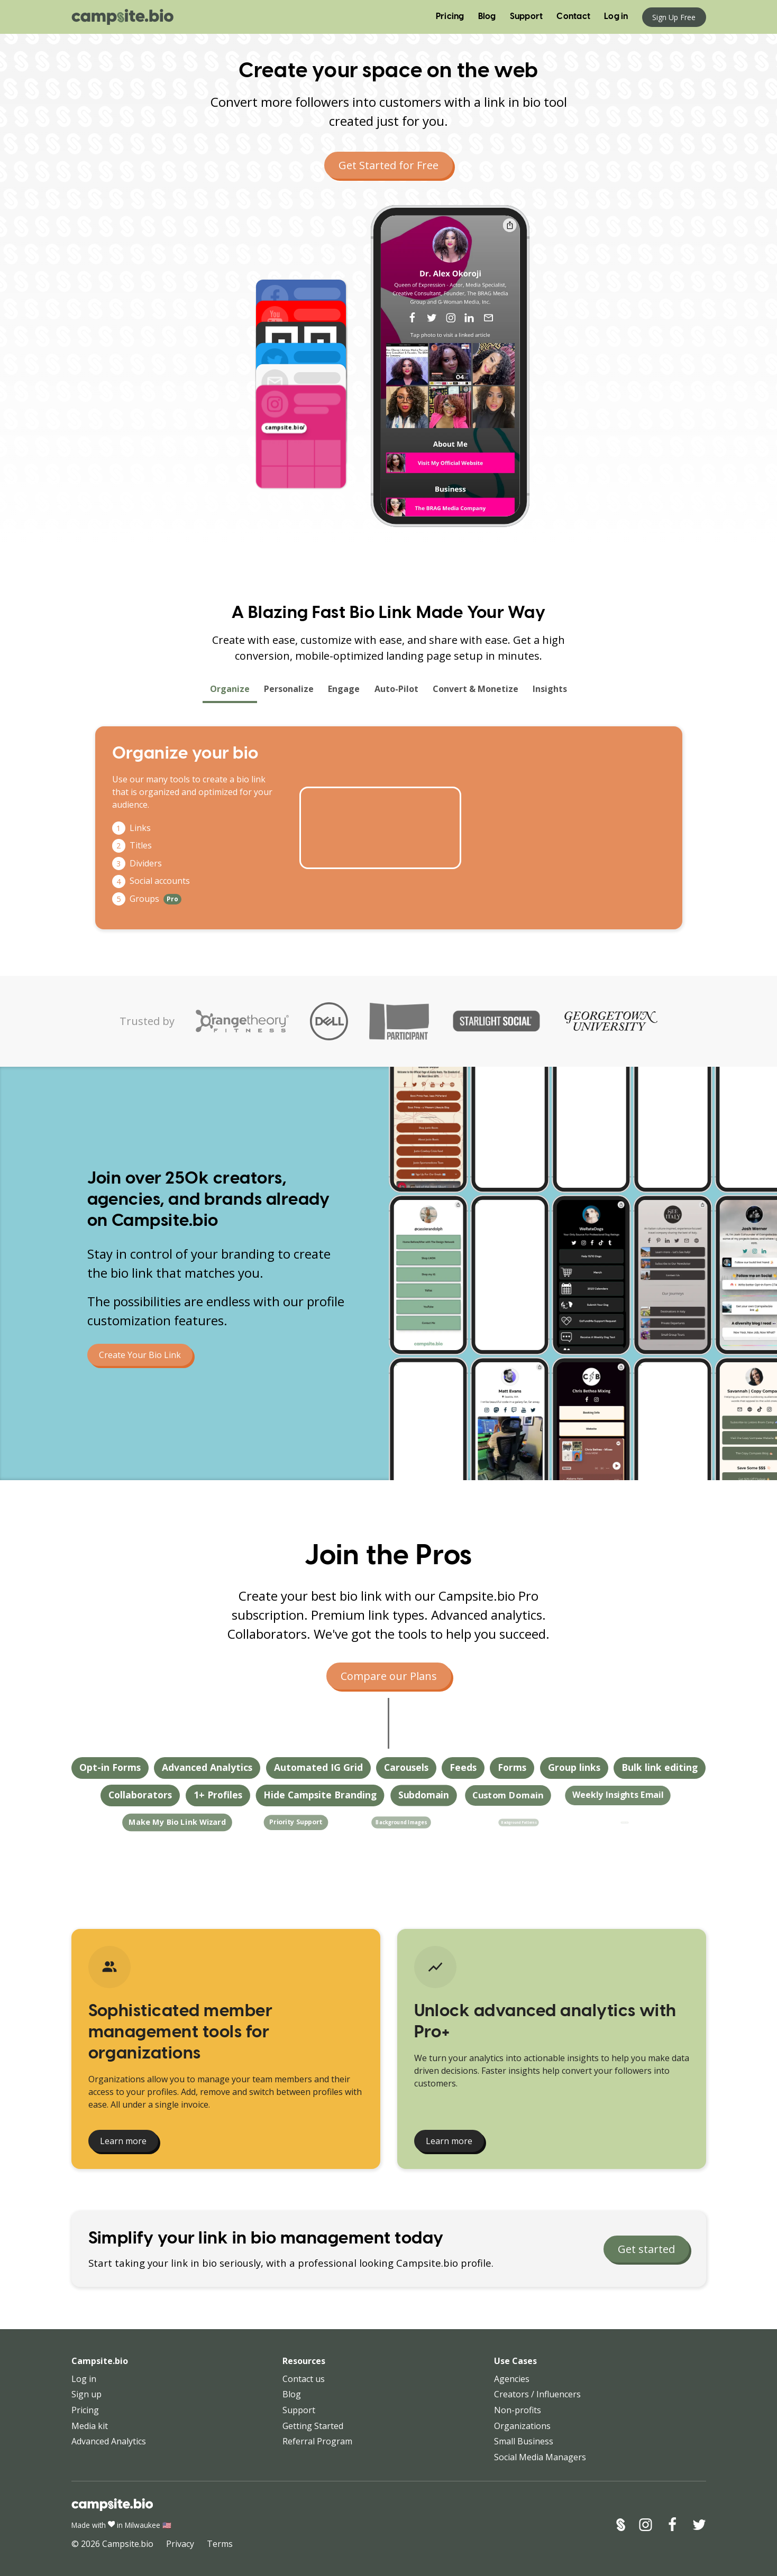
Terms (220, 2544)
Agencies (511, 2379)
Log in (616, 16)
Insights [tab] (549, 692)
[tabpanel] (388, 827)
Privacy (180, 2544)
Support (526, 16)
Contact (573, 16)
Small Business (523, 2441)
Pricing (450, 16)
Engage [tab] (344, 692)
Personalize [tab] (289, 692)
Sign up (86, 2394)
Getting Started (312, 2426)
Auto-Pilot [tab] (396, 692)
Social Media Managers (540, 2457)
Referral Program (317, 2441)
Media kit (89, 2426)
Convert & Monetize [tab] (475, 692)
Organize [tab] (230, 692)
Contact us (303, 2379)
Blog (487, 16)
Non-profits (517, 2410)
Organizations (522, 2426)
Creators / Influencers (537, 2394)
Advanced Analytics (108, 2441)
